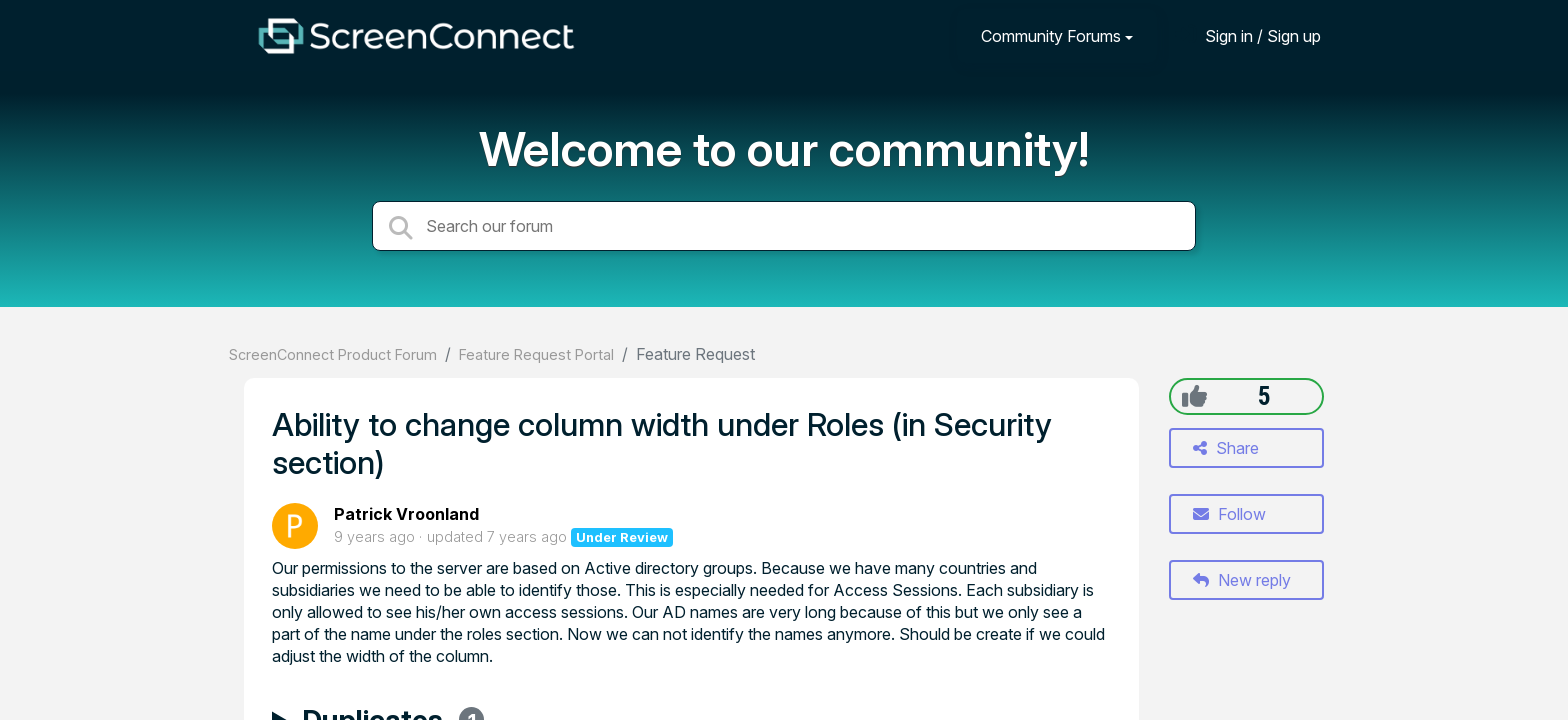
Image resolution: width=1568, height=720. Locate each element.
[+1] (1194, 396)
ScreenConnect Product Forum (333, 354)
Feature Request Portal (536, 354)
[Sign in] (1248, 35)
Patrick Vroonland (406, 514)
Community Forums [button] (1051, 36)
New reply (1242, 580)
